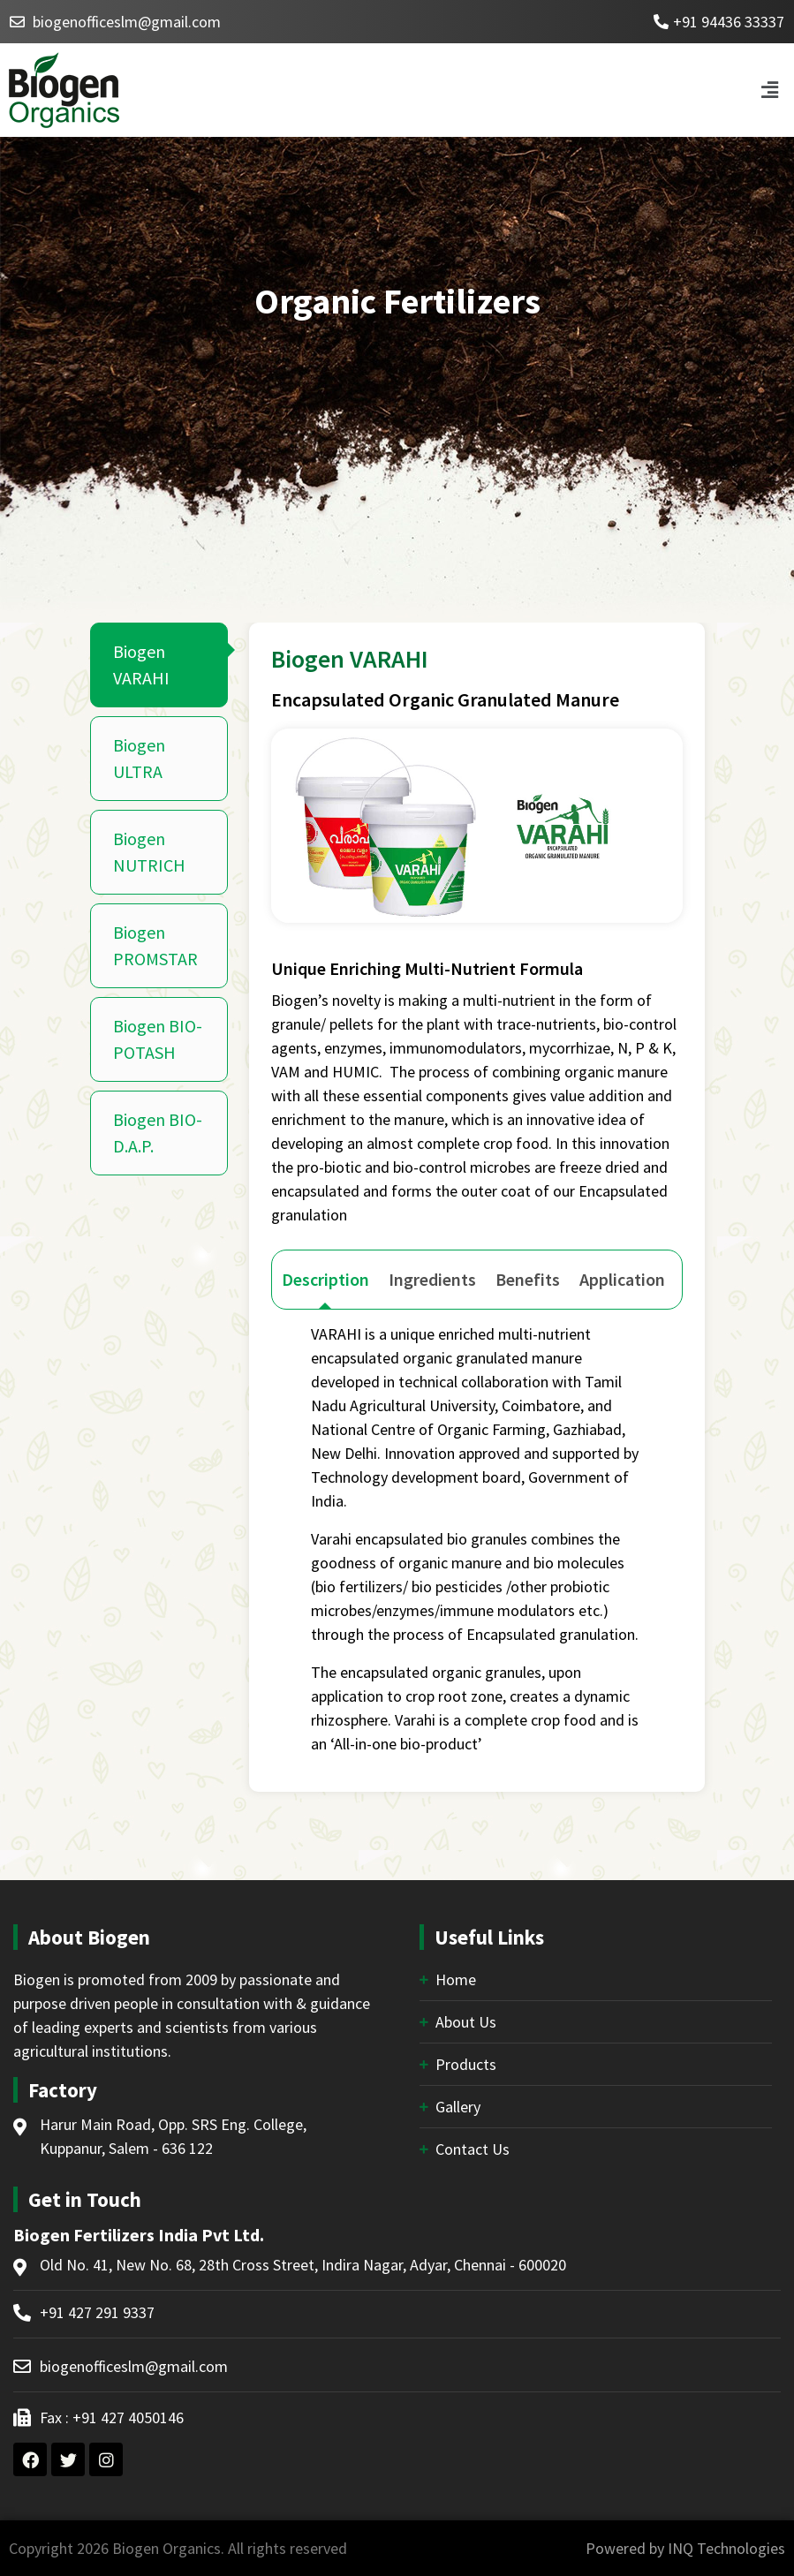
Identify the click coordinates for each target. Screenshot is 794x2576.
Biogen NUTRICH (149, 851)
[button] (770, 89)
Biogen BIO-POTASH (157, 1039)
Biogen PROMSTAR (155, 945)
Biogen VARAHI (141, 664)
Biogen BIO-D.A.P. (157, 1132)
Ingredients (432, 1279)
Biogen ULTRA (139, 758)
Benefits (527, 1279)
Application (622, 1279)
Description (325, 1279)
